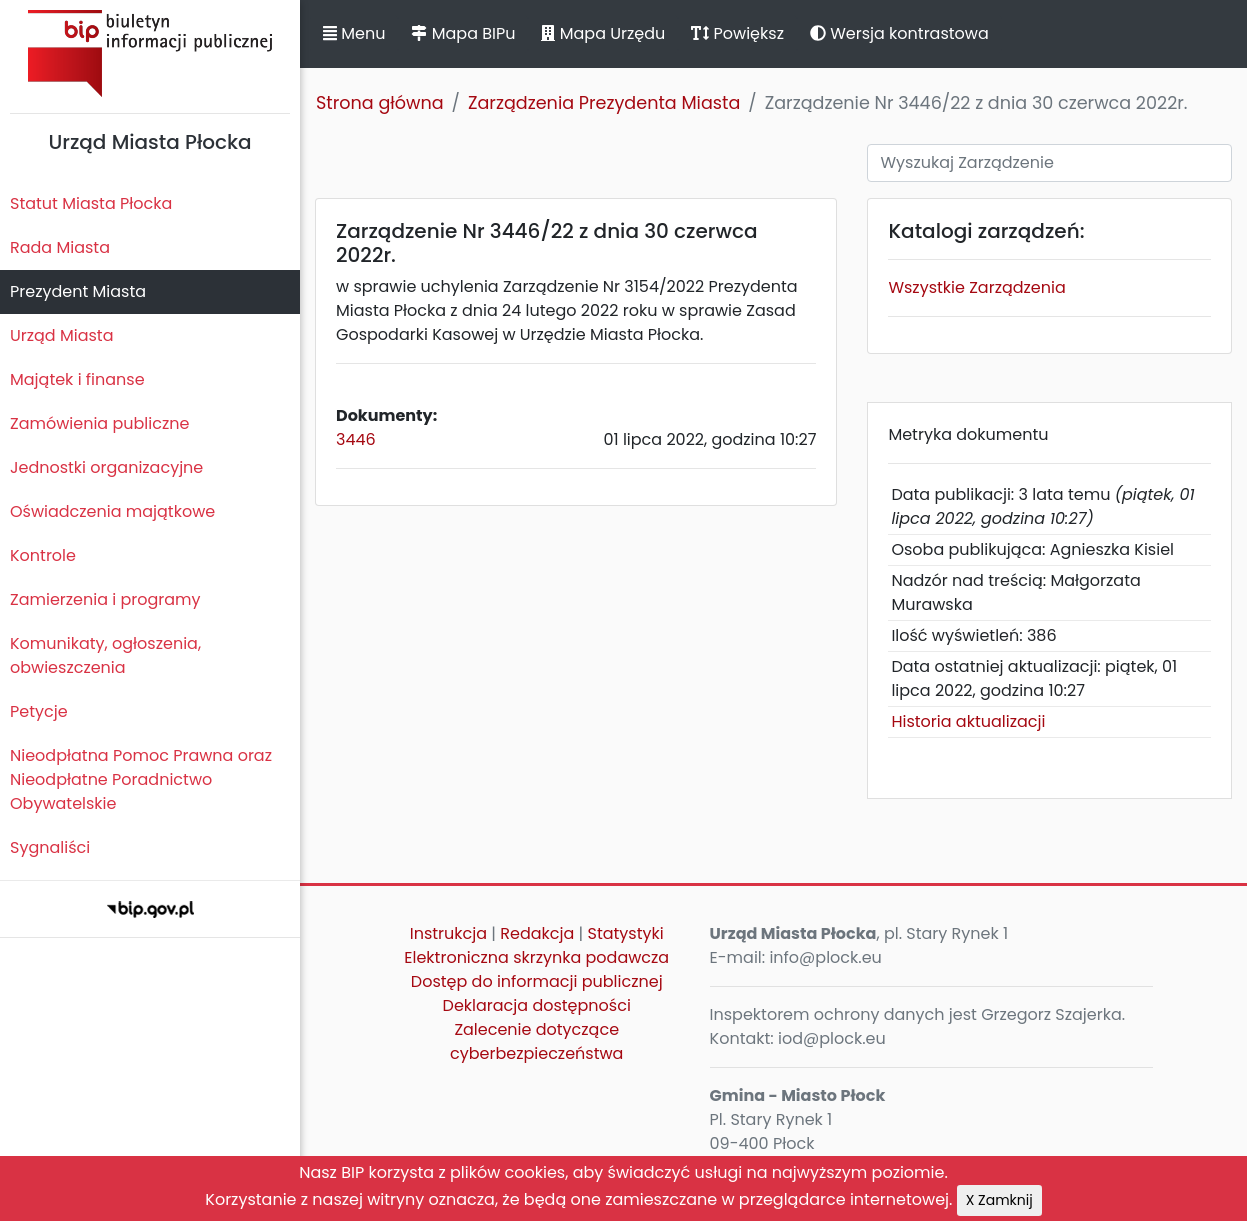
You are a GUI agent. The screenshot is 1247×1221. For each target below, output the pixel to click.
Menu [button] (354, 33)
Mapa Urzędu (603, 33)
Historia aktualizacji (968, 721)
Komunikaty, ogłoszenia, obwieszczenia (105, 655)
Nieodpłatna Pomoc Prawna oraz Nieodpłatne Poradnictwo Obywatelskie (141, 779)
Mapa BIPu (463, 33)
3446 (356, 439)
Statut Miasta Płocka (91, 203)
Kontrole (43, 555)
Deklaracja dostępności (537, 1005)
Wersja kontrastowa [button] (899, 33)
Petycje (39, 711)
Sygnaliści (50, 847)
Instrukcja (448, 933)
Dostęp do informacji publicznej (537, 981)
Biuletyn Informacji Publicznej (150, 53)
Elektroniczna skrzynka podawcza (536, 957)
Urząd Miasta (61, 335)
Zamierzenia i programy (105, 599)
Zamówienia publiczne (99, 423)
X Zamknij (999, 1200)
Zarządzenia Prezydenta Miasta (604, 103)
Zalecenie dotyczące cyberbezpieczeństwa (536, 1041)
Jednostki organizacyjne (106, 467)
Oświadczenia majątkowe (112, 511)
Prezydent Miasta (78, 291)
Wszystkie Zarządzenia (976, 287)
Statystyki (625, 933)
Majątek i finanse (77, 379)
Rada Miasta (60, 247)
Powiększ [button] (737, 33)
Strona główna (380, 103)
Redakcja (537, 933)
